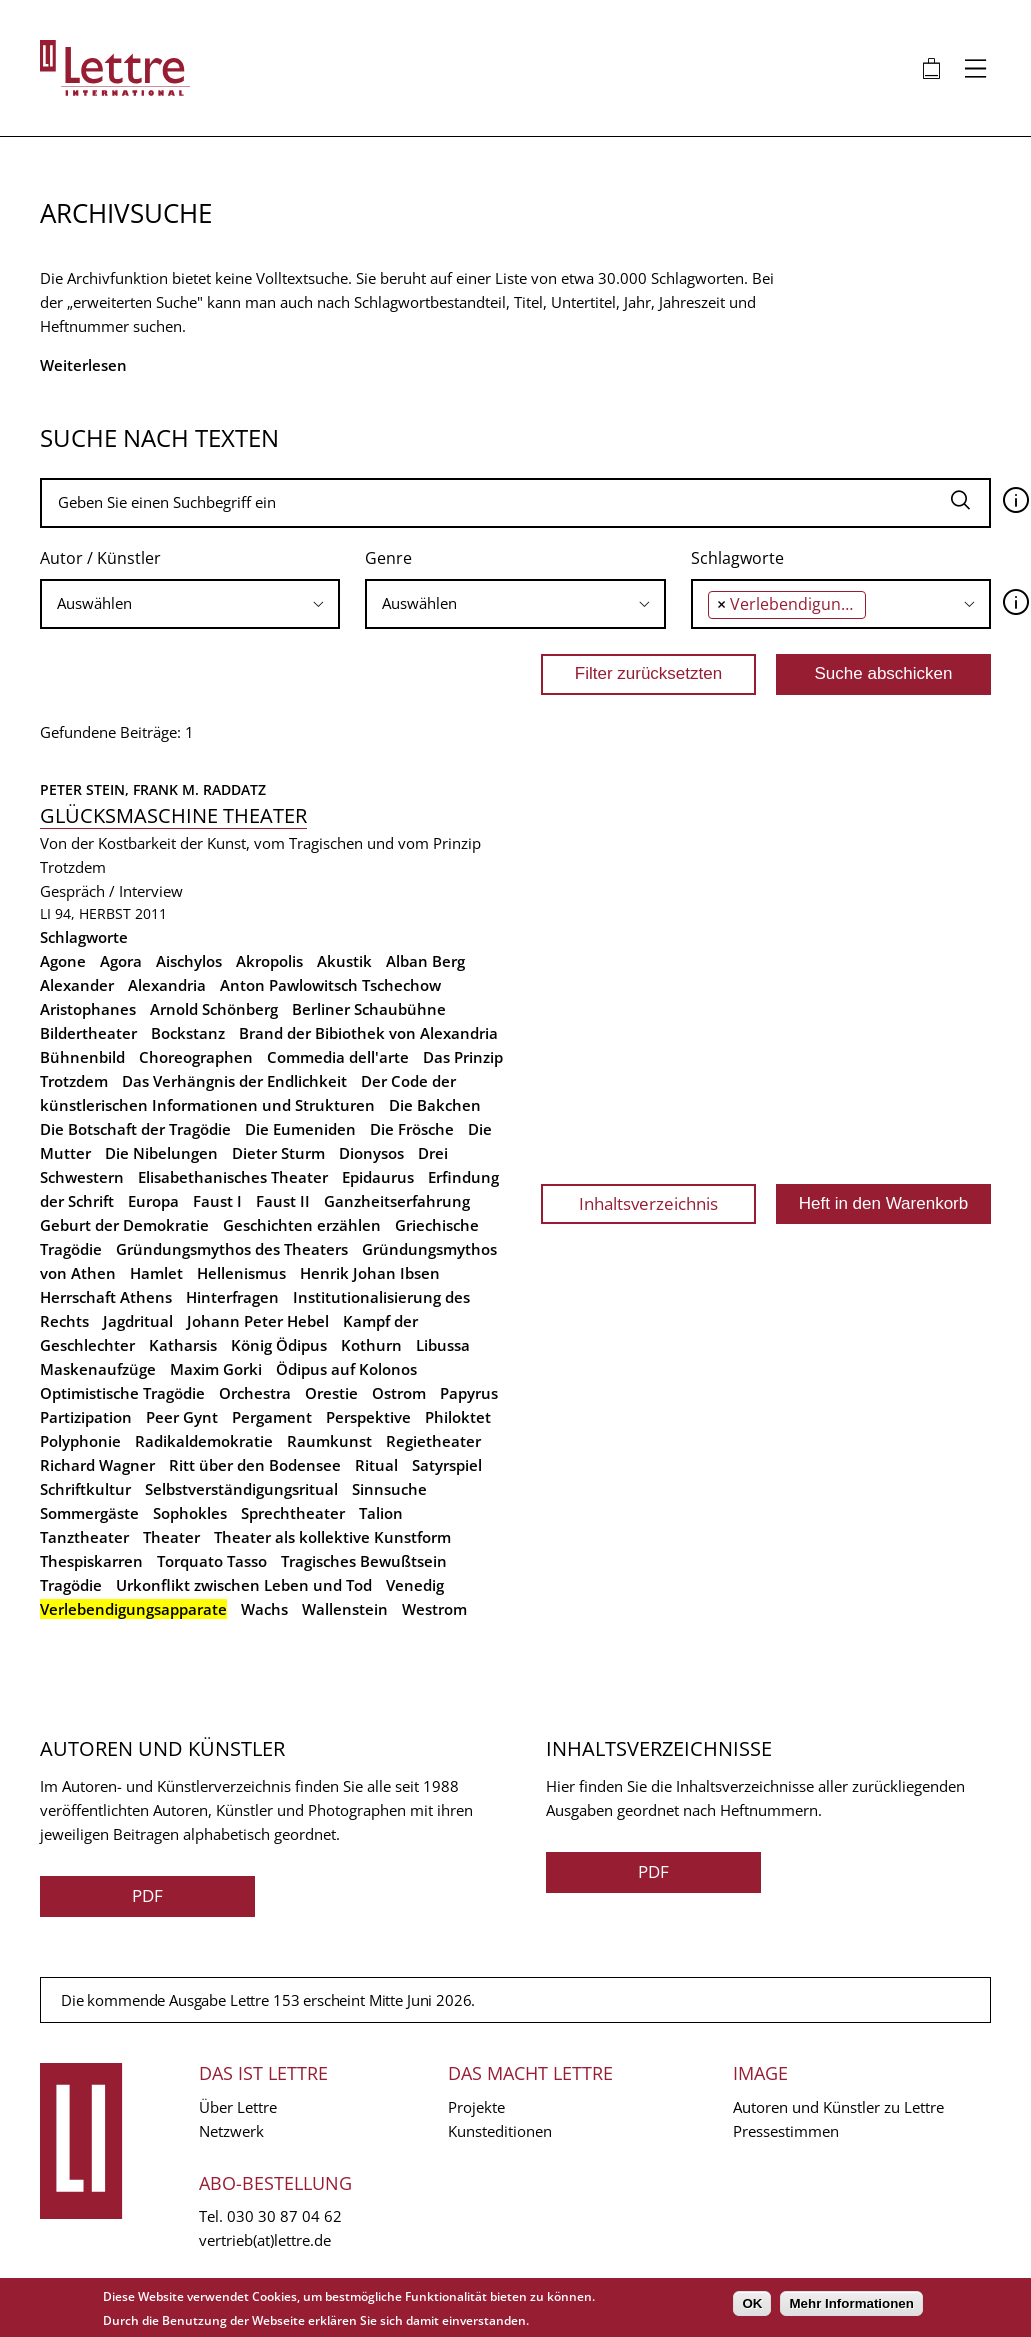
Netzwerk (231, 2131)
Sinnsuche (389, 1489)
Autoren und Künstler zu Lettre (838, 2107)
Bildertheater (88, 1033)
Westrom (434, 1609)
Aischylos (189, 961)
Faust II (283, 1201)
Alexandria (167, 985)
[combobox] (190, 604)
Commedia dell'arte (338, 1057)
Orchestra (255, 1393)
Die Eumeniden (300, 1129)
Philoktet (458, 1417)
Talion (381, 1513)
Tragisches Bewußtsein (364, 1561)
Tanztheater (84, 1537)
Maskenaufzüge (98, 1369)
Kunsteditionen (500, 2131)
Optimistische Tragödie (122, 1393)
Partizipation (86, 1417)
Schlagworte (737, 558)
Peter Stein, (86, 789)
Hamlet (156, 1273)
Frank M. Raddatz (199, 789)
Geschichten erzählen (302, 1225)
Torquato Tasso (212, 1561)
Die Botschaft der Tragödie (135, 1129)
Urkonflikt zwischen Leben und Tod (244, 1585)
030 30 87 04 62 (284, 2216)
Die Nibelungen (161, 1153)
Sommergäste (89, 1513)
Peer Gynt (182, 1417)
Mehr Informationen (851, 2303)
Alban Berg (425, 961)
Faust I (217, 1201)
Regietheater (433, 1441)
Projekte (476, 2107)
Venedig (415, 1585)
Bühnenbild (82, 1057)
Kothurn (371, 1345)
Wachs (264, 1609)
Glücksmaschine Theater (173, 815)
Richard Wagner (97, 1465)
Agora (121, 961)
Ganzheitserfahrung (397, 1201)
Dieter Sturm (278, 1153)
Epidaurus (378, 1177)
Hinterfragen (232, 1297)
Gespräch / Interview (111, 891)
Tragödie (71, 1585)
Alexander (77, 985)
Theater (171, 1537)
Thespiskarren (91, 1561)
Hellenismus (241, 1273)
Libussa (443, 1345)
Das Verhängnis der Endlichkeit (234, 1081)
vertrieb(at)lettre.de (265, 2240)
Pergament (272, 1417)
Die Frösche (412, 1129)
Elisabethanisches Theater (233, 1177)
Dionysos (371, 1153)
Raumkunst (329, 1441)
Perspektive (368, 1417)
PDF (147, 1895)
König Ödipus (279, 1345)
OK (752, 2303)
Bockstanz (188, 1033)
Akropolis (269, 961)
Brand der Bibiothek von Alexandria (368, 1033)
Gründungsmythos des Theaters (232, 1249)
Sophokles (190, 1513)
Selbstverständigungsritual (241, 1489)
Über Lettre (238, 2107)
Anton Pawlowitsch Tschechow (330, 985)
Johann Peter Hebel (258, 1321)
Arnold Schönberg (214, 1009)
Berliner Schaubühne (369, 1009)
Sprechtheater (293, 1513)
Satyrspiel (447, 1465)
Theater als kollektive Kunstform (332, 1537)
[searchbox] (190, 603)
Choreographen (196, 1057)
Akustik (344, 961)
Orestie (331, 1393)
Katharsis (183, 1345)
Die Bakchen (435, 1105)
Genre (388, 558)
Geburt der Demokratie (124, 1225)
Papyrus (469, 1393)
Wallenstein (345, 1609)
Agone (63, 961)
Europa (153, 1201)
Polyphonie (80, 1441)
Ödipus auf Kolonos (346, 1369)
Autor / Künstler (100, 558)
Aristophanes (88, 1009)
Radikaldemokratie (204, 1441)
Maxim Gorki (216, 1369)
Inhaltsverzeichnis (648, 1203)
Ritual (376, 1465)
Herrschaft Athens (106, 1297)
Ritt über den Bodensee (255, 1465)
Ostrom (399, 1393)
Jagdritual (138, 1321)
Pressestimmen (786, 2131)
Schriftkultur (85, 1489)
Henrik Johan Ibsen (370, 1273)
